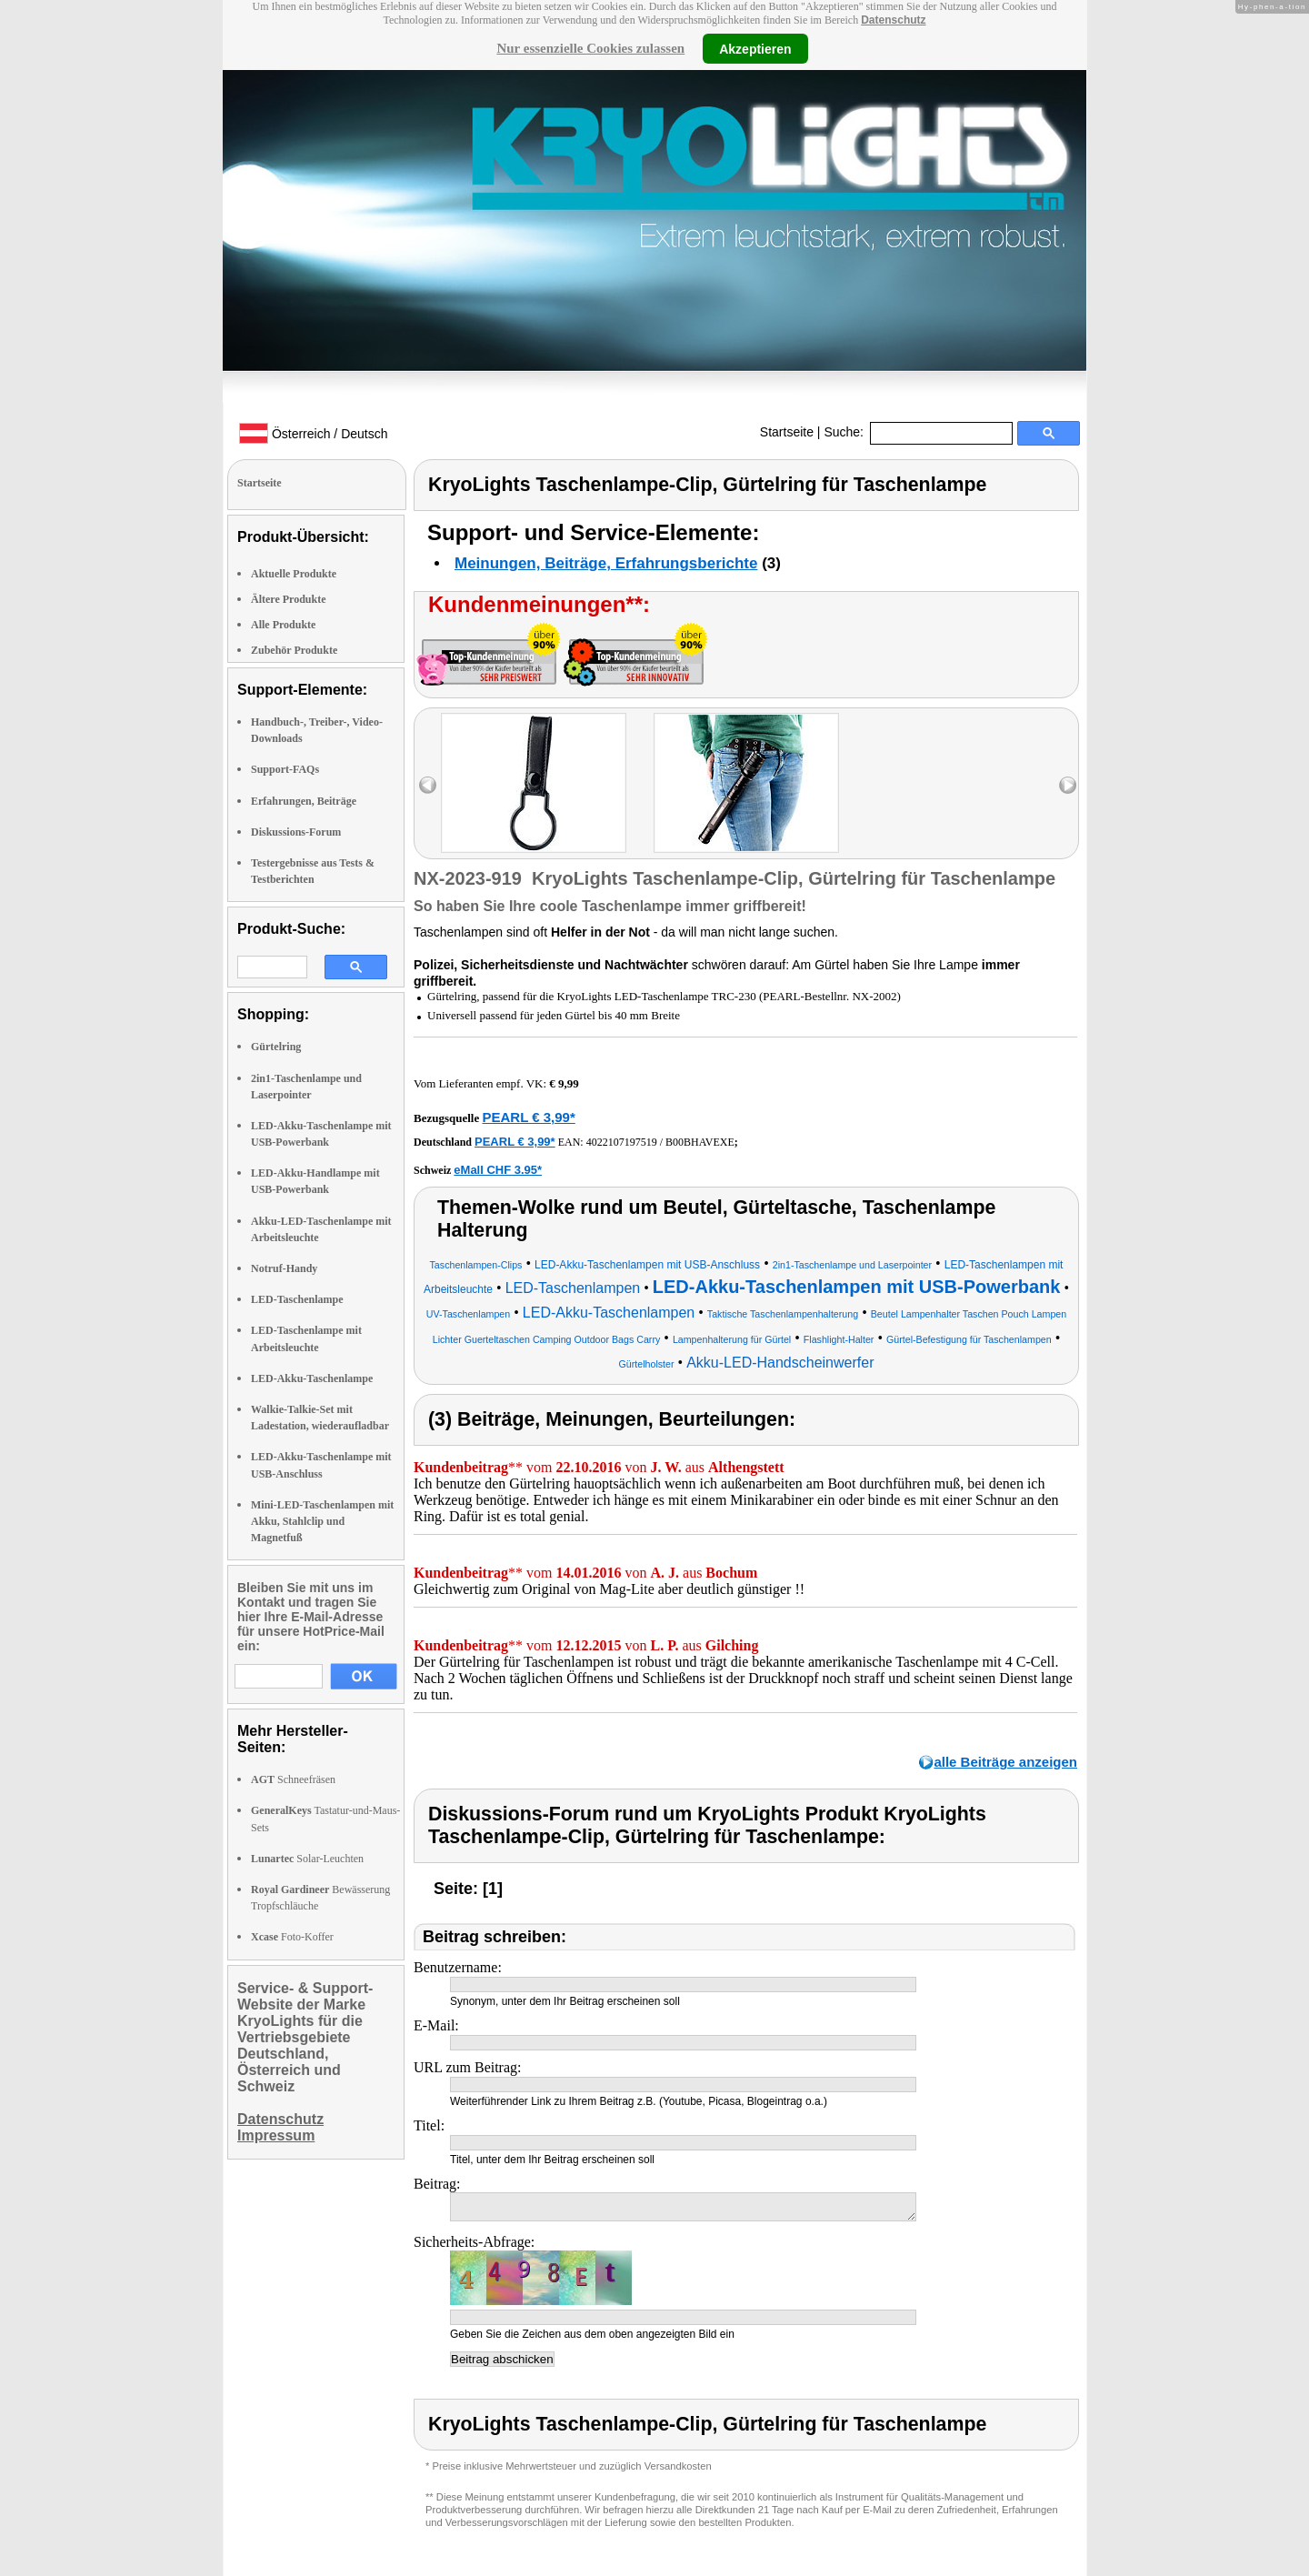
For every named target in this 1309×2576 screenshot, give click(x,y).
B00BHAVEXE (699, 1142)
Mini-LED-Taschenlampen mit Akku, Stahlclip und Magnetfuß (322, 1521)
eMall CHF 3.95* (498, 1170)
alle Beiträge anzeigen (1005, 1761)
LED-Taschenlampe (297, 1299)
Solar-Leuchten (307, 1858)
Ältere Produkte (288, 599)
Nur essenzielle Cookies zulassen (590, 48)
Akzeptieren (755, 48)
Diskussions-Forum (296, 832)
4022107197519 (621, 1142)
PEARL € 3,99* (528, 1117)
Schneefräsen (293, 1779)
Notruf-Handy (284, 1268)
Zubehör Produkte (294, 650)
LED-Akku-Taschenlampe (312, 1378)
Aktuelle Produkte (293, 573)
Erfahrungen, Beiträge (303, 801)
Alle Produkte (283, 624)
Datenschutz (893, 20)
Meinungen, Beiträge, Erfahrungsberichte (606, 563)
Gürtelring (276, 1046)
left (427, 785)
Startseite (787, 432)
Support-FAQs (285, 769)
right (1067, 785)
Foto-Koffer (292, 1936)
